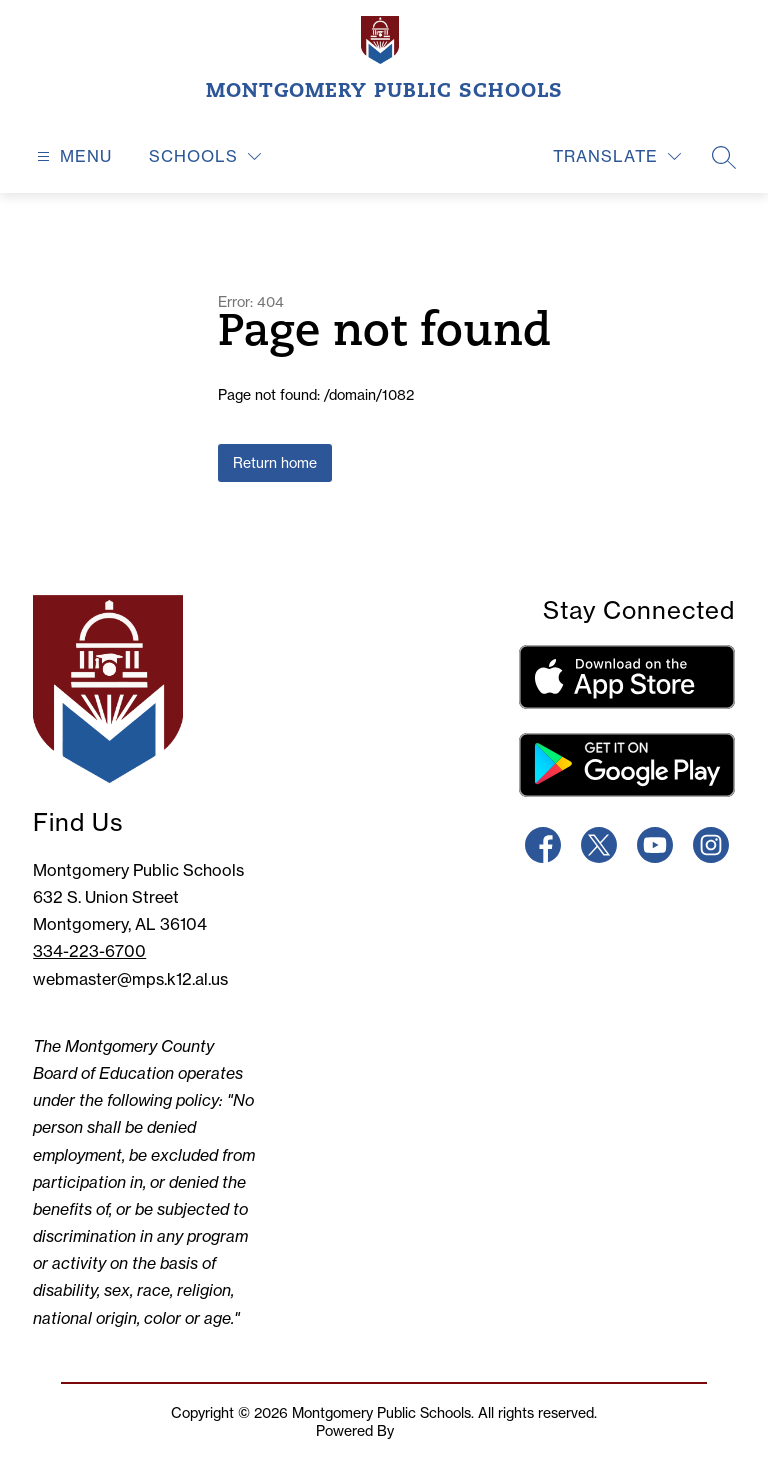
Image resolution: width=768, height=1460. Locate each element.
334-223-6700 (89, 951)
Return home (275, 463)
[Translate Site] (617, 156)
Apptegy (425, 1431)
